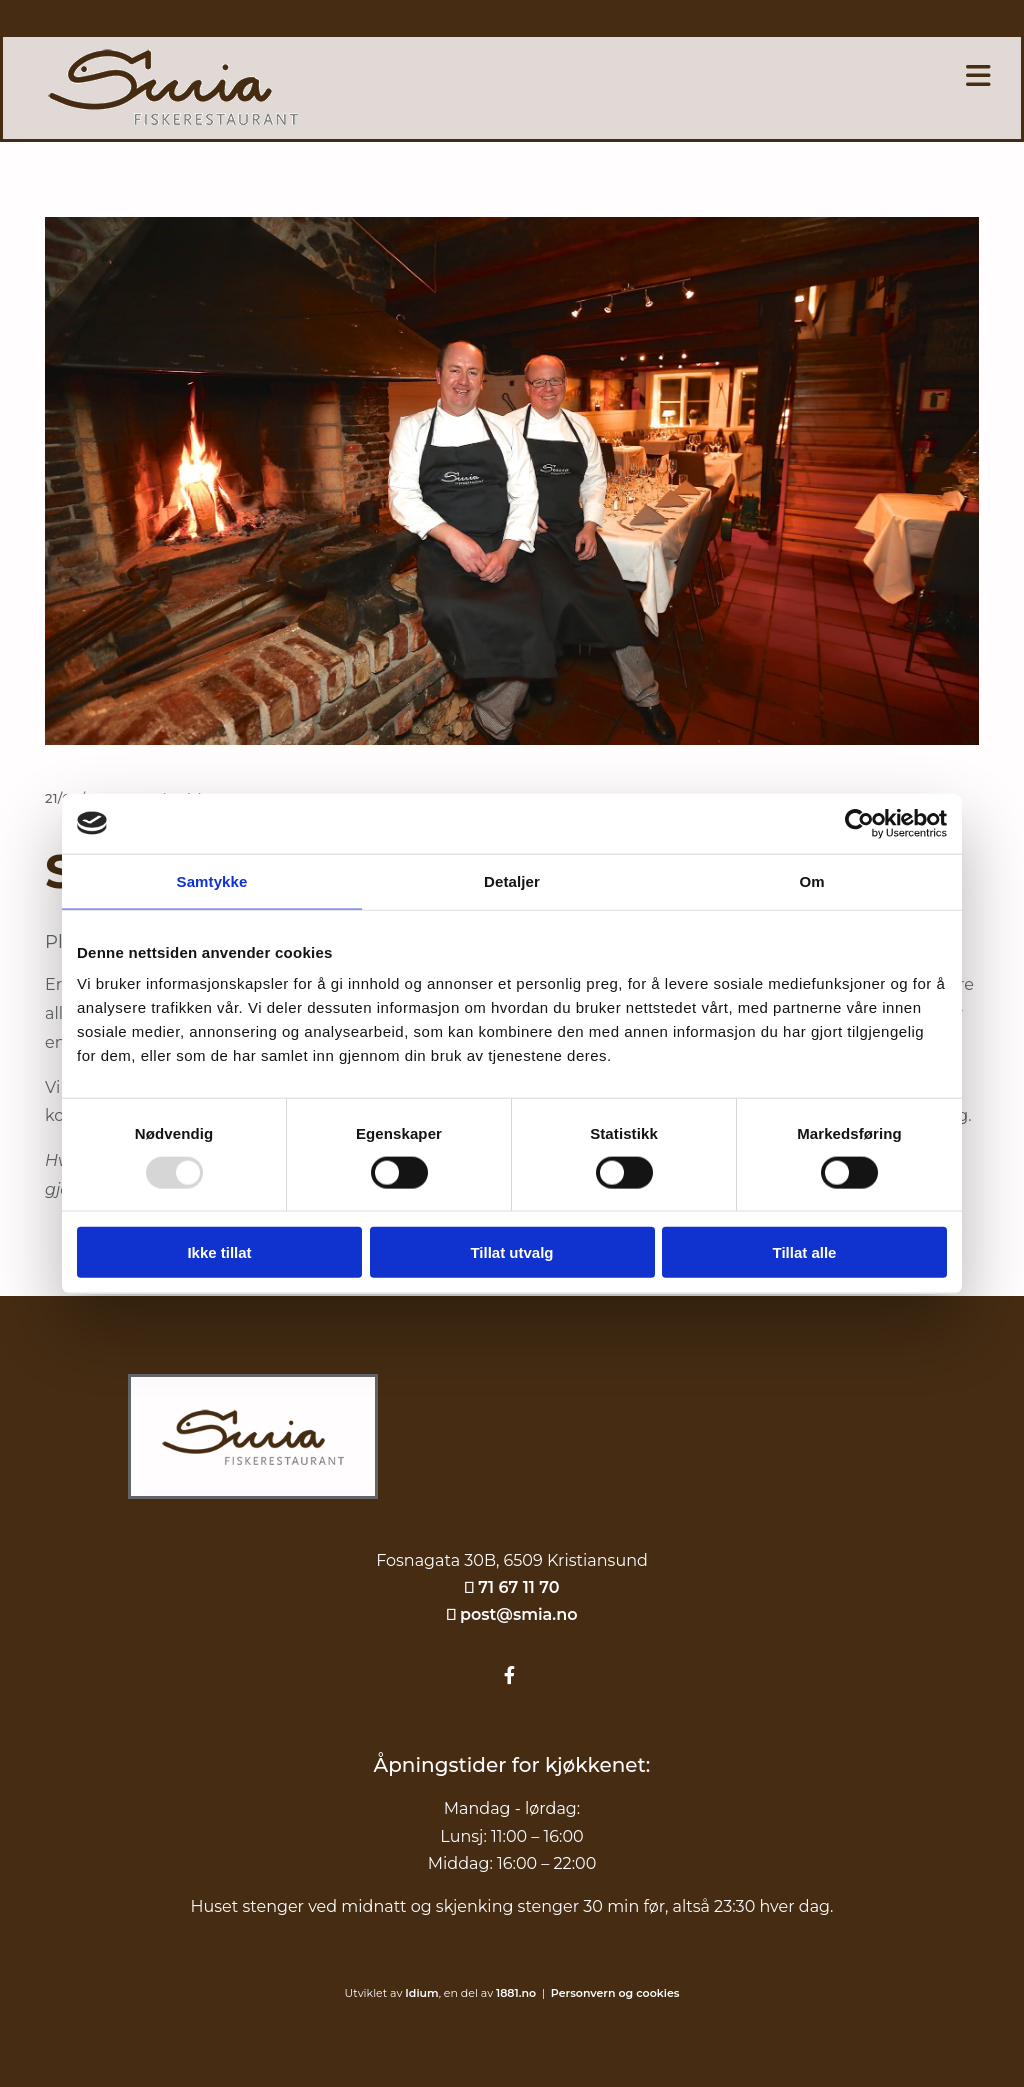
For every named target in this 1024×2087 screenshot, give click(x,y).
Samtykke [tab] (212, 880)
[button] (711, 76)
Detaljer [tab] (512, 880)
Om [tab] (811, 880)
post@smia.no (519, 1614)
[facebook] (509, 1676)
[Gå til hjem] (253, 1518)
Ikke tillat (219, 1252)
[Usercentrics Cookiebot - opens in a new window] (859, 823)
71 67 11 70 (518, 1587)
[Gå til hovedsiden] (173, 119)
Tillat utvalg (511, 1252)
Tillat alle (805, 1252)
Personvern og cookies (615, 1993)
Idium (421, 1993)
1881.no (516, 1993)
